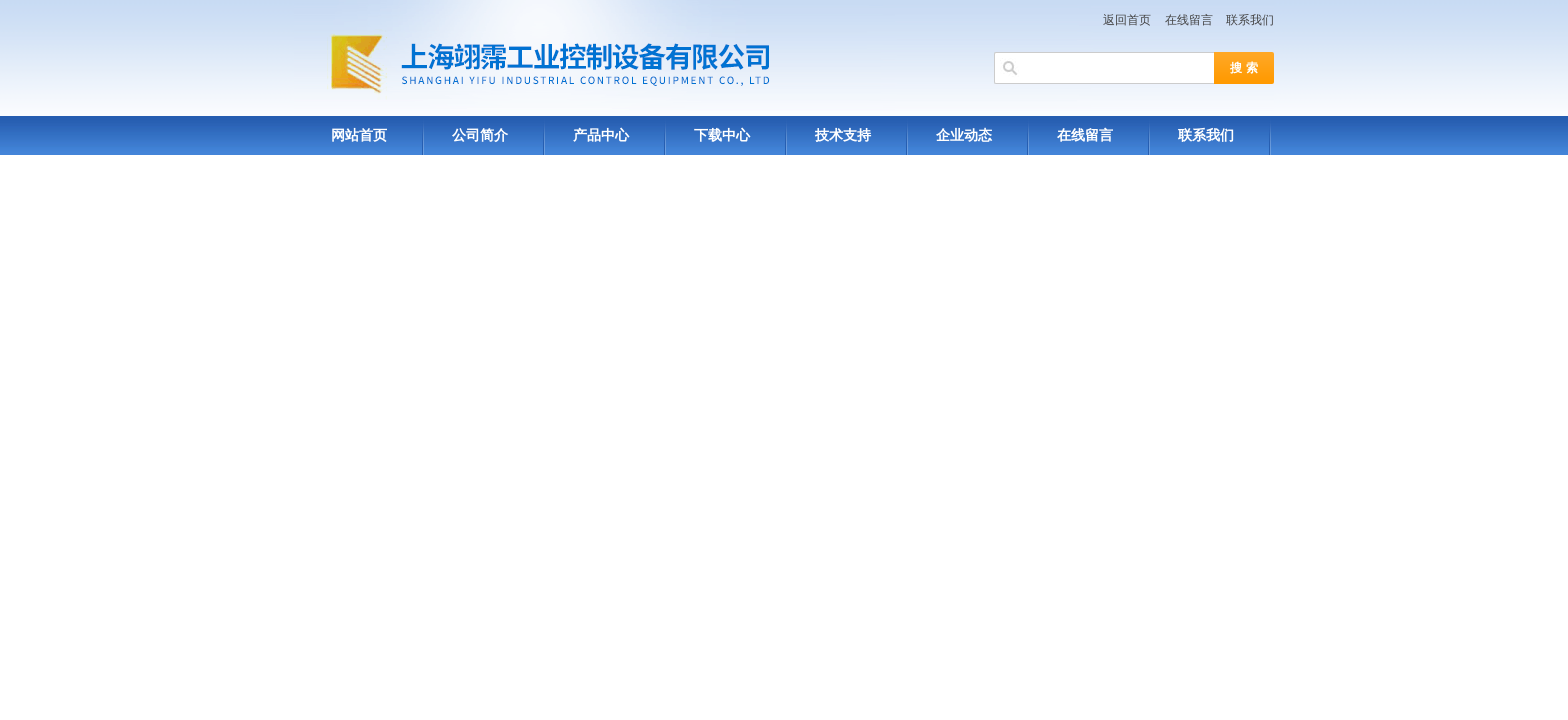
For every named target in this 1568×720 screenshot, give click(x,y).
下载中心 (722, 135)
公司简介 (480, 135)
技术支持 (843, 135)
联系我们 (1250, 20)
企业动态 (964, 135)
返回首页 (1127, 20)
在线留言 (1189, 20)
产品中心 (601, 135)
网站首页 (359, 135)
